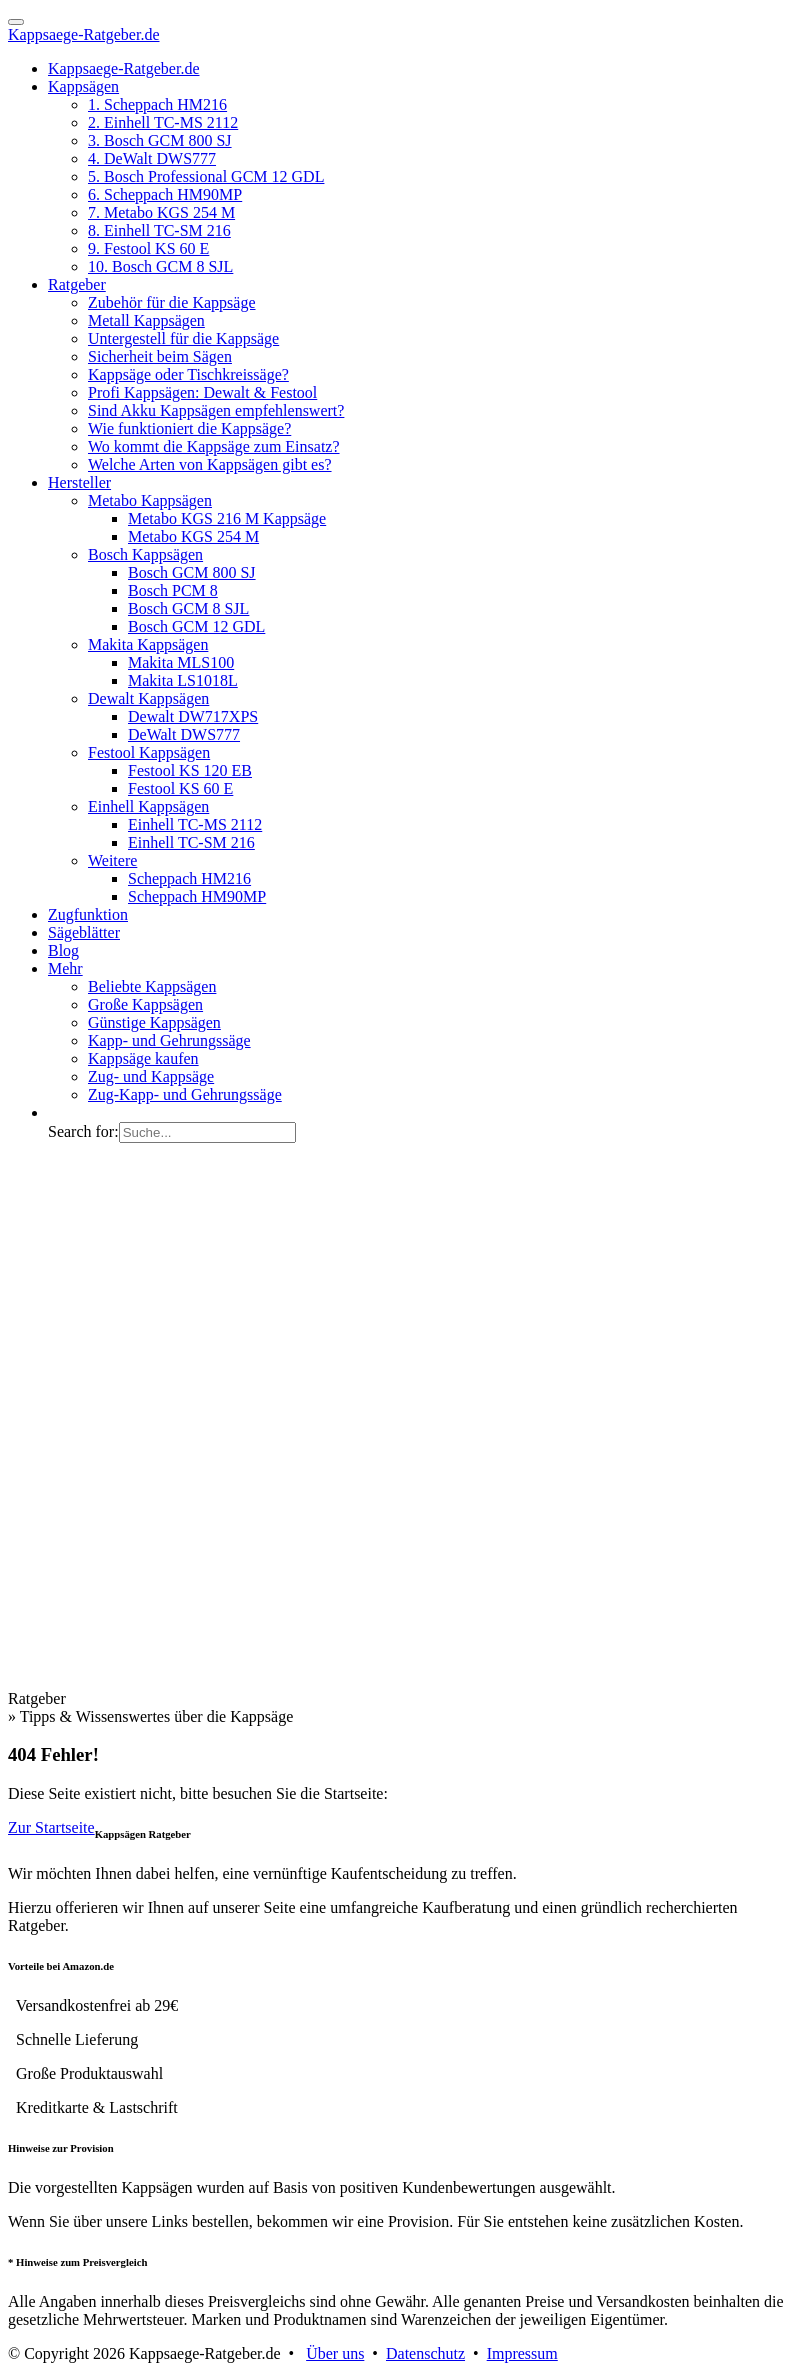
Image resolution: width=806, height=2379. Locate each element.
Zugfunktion (88, 914)
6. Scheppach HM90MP (165, 194)
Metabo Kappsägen (150, 500)
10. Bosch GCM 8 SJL (160, 266)
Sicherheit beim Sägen (160, 356)
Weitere (112, 860)
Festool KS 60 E (180, 788)
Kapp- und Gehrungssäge (169, 1040)
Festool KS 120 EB (190, 770)
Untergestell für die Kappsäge (183, 338)
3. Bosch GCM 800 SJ (160, 140)
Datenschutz (425, 2353)
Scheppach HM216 (189, 878)
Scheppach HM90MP (197, 896)
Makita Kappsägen (148, 644)
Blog (63, 950)
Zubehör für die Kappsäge (172, 302)
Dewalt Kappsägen (148, 698)
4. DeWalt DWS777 (152, 158)
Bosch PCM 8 (173, 590)
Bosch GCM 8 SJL (188, 608)
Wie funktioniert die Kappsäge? (189, 428)
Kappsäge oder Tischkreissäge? (188, 374)
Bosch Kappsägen (145, 554)
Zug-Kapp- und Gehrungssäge (185, 1094)
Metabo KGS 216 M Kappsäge (227, 518)
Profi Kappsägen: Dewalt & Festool (202, 392)
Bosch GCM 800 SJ (192, 572)
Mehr (65, 968)
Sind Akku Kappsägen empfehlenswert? (216, 410)
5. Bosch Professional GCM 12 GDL (206, 176)
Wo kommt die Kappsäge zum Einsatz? (214, 446)
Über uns (335, 2353)
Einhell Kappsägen (148, 806)
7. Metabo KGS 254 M (161, 212)
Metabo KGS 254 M (193, 536)
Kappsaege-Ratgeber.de (83, 34)
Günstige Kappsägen (154, 1022)
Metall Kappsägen (146, 320)
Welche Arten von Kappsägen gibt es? (210, 464)
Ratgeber (77, 284)
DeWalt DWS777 (184, 734)
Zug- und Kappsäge (151, 1076)
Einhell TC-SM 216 (191, 842)
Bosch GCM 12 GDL (196, 626)
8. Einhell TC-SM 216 (159, 230)
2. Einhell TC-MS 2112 (163, 122)
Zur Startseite (51, 1827)
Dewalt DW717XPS (193, 716)
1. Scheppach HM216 (157, 104)
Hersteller (79, 482)
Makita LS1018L (183, 680)
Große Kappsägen (145, 1004)
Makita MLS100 (181, 662)
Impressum (522, 2353)
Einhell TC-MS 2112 (195, 824)
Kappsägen (83, 86)
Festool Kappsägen (149, 752)
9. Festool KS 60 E (148, 248)
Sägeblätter (84, 932)
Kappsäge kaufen (143, 1058)
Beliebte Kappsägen (152, 986)
